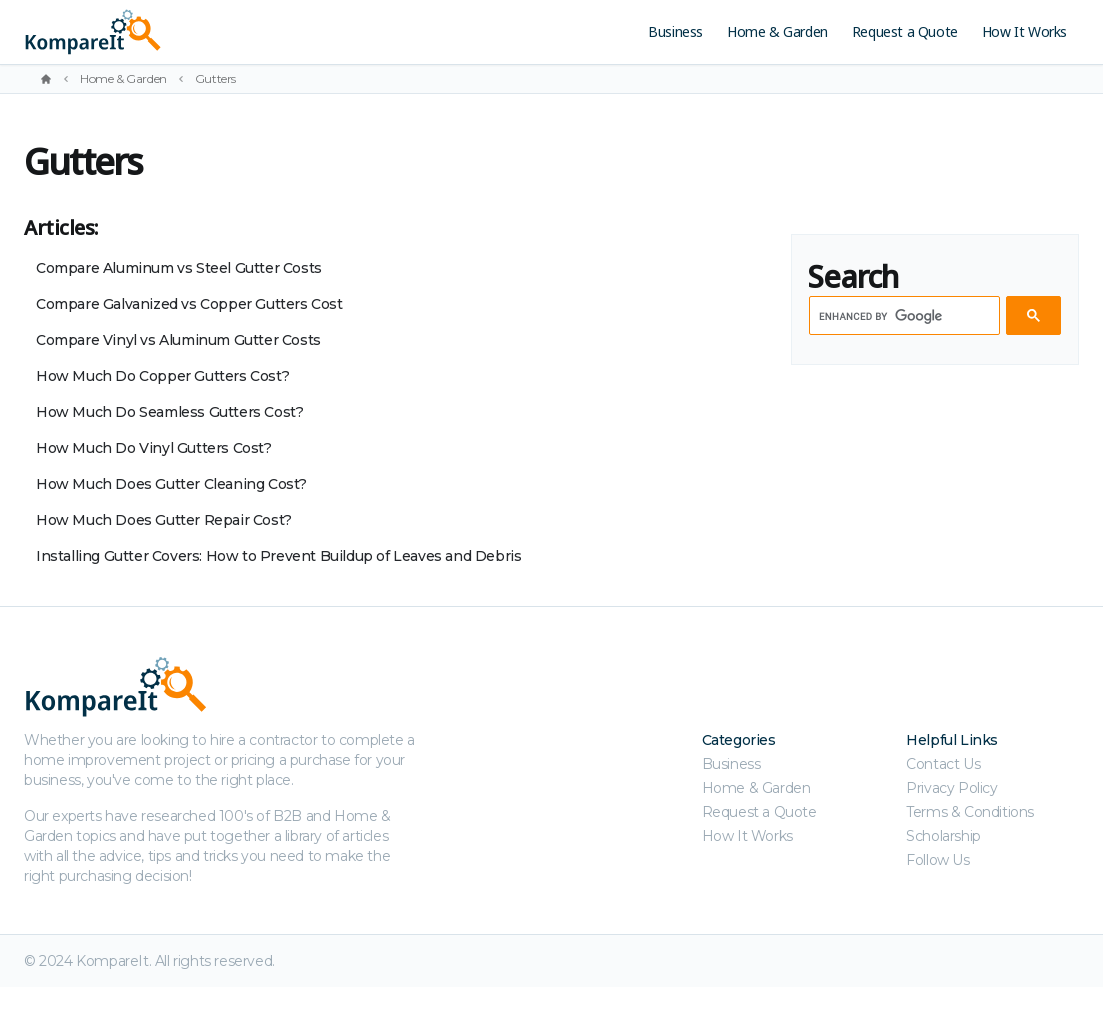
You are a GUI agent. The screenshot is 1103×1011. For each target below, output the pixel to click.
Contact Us (943, 764)
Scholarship (943, 836)
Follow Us (937, 860)
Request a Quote (905, 31)
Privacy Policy (951, 788)
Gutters (215, 78)
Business (675, 31)
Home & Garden (777, 31)
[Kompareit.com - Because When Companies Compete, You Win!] (208, 32)
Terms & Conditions (970, 812)
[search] (902, 316)
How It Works (1024, 31)
